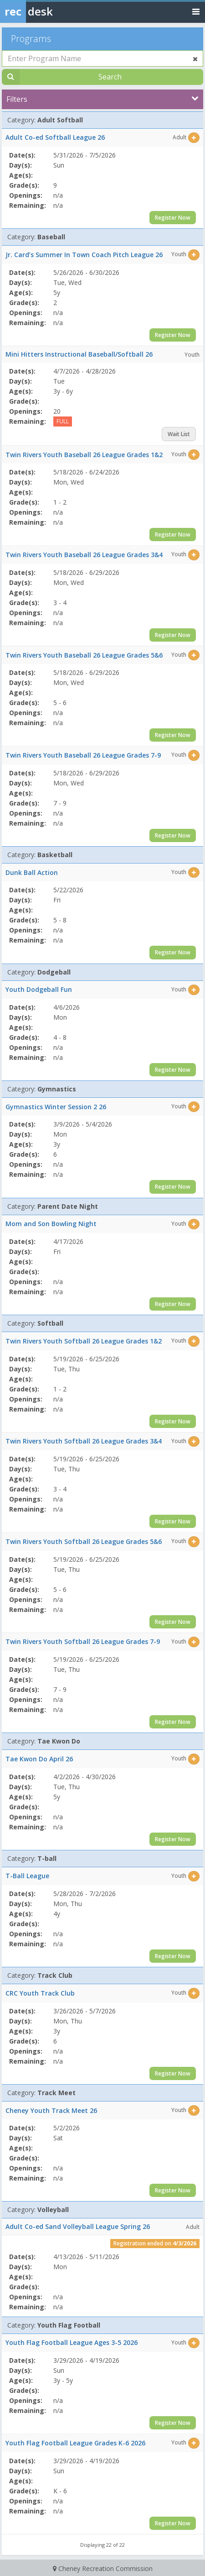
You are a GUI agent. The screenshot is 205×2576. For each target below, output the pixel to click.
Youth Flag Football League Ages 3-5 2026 (71, 2342)
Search (110, 77)
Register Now (172, 217)
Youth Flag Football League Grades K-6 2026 (75, 2443)
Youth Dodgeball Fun (38, 989)
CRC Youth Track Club (40, 1993)
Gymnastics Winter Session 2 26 (55, 1106)
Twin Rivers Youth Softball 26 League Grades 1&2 (83, 1341)
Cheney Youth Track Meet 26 (51, 2110)
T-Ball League (27, 1875)
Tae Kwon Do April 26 (39, 1758)
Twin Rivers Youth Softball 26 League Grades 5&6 (83, 1541)
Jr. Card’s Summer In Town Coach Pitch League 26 (84, 254)
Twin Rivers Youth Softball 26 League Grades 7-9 (82, 1641)
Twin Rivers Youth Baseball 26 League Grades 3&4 (84, 554)
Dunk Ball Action (31, 872)
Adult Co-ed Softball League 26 (55, 137)
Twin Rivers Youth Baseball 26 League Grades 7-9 (83, 755)
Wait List (179, 434)
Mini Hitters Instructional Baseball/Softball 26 (79, 354)
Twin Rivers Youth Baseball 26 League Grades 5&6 (84, 655)
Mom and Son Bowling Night (51, 1223)
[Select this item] (194, 137)
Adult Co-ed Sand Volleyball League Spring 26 (77, 2226)
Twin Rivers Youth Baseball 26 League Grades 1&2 (84, 454)
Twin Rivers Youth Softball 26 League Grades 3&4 (83, 1441)
